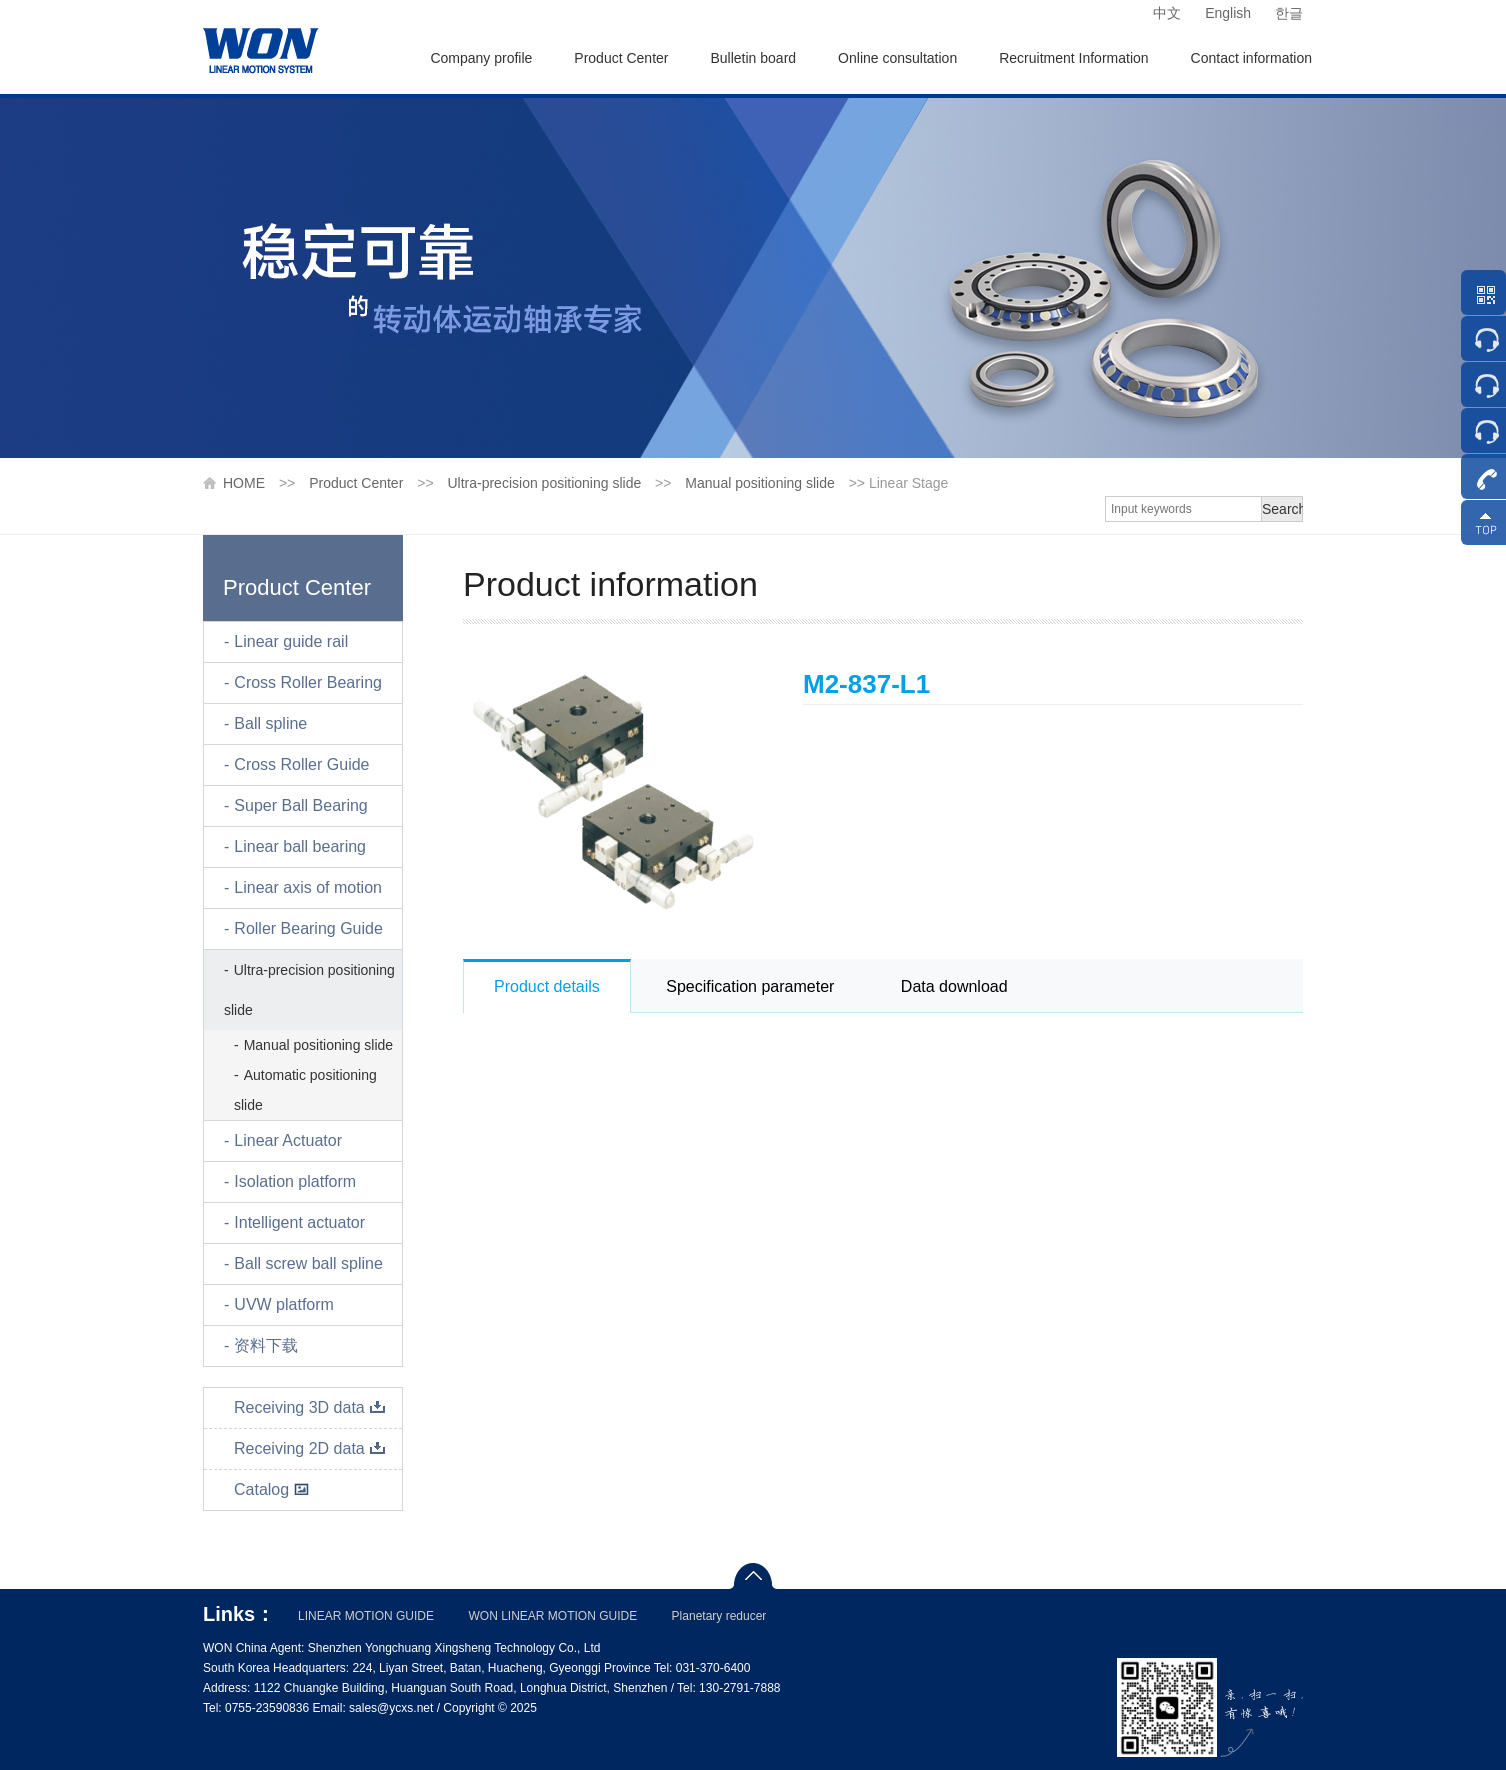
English (1228, 13)
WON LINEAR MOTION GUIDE (552, 1616)
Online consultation (897, 58)
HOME (244, 483)
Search (1282, 509)
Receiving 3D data (310, 1407)
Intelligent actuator (299, 1222)
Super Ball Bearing (300, 805)
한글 (1289, 13)
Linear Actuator (288, 1140)
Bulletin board (753, 58)
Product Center (621, 58)
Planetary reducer (719, 1616)
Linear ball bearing (300, 846)
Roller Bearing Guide (308, 928)
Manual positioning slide (759, 483)
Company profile (481, 58)
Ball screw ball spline (308, 1263)
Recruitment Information (1073, 58)
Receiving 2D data (310, 1448)
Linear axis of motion (308, 887)
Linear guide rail (291, 641)
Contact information (1251, 58)
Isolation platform (295, 1181)
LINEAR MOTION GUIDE (366, 1616)
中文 (1167, 13)
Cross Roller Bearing (308, 682)
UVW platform (284, 1304)
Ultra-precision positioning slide (544, 483)
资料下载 (266, 1345)
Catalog (272, 1489)
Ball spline (270, 723)
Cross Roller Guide (301, 764)
